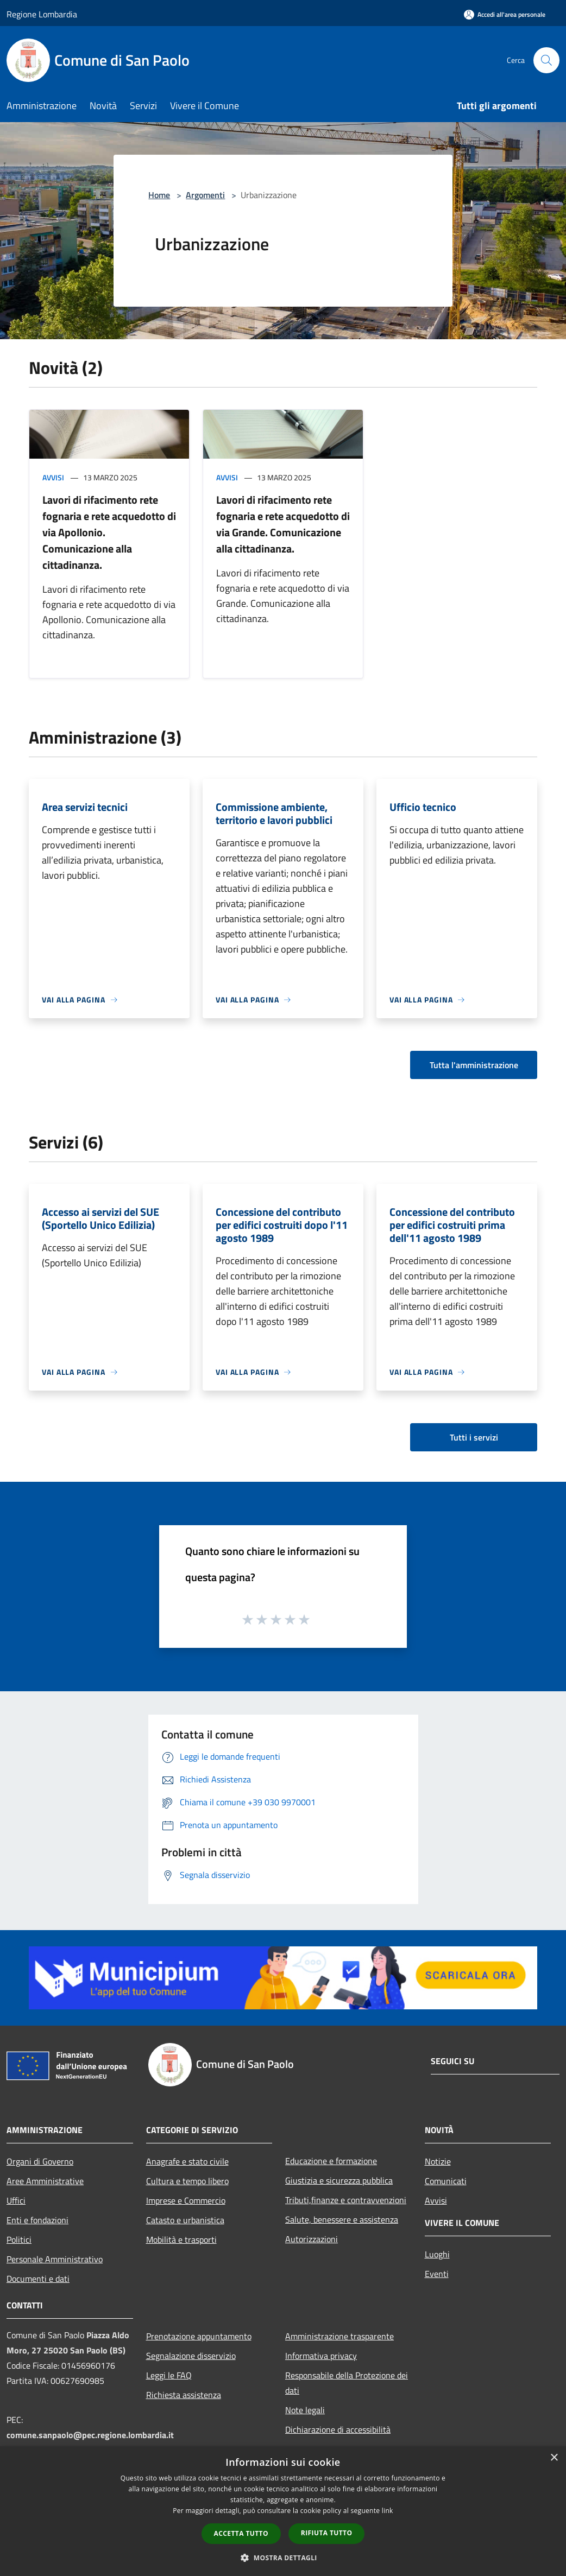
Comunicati (446, 2180)
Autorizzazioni (311, 2238)
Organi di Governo (40, 2161)
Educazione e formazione (331, 2160)
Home (159, 194)
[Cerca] (546, 60)
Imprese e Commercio (185, 2200)
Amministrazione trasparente (339, 2336)
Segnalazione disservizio (191, 2355)
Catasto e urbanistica (185, 2219)
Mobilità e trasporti (181, 2239)
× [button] (554, 2458)
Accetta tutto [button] (241, 2533)
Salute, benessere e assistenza (341, 2219)
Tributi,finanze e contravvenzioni (345, 2199)
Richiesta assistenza (183, 2394)
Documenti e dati (38, 2278)
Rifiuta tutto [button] (327, 2532)
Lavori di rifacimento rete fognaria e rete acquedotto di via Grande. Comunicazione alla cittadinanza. (283, 524)
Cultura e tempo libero (187, 2180)
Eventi (437, 2273)
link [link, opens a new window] (387, 2510)
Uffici (16, 2200)
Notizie (438, 2161)
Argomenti (205, 194)
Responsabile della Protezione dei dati (346, 2383)
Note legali (305, 2409)
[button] (283, 2557)
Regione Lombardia (42, 14)
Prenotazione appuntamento (198, 2336)
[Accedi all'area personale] (504, 14)
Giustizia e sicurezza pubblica (339, 2180)
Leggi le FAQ (169, 2375)
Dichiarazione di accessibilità (338, 2429)
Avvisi (53, 477)
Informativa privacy (321, 2355)
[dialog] (283, 2511)
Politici (19, 2239)
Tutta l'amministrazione (474, 1064)
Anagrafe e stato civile (187, 2161)
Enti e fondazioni (37, 2219)
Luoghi (437, 2254)
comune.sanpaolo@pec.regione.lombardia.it (90, 2434)
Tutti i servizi (474, 1437)
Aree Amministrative (45, 2180)
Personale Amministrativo (55, 2259)
